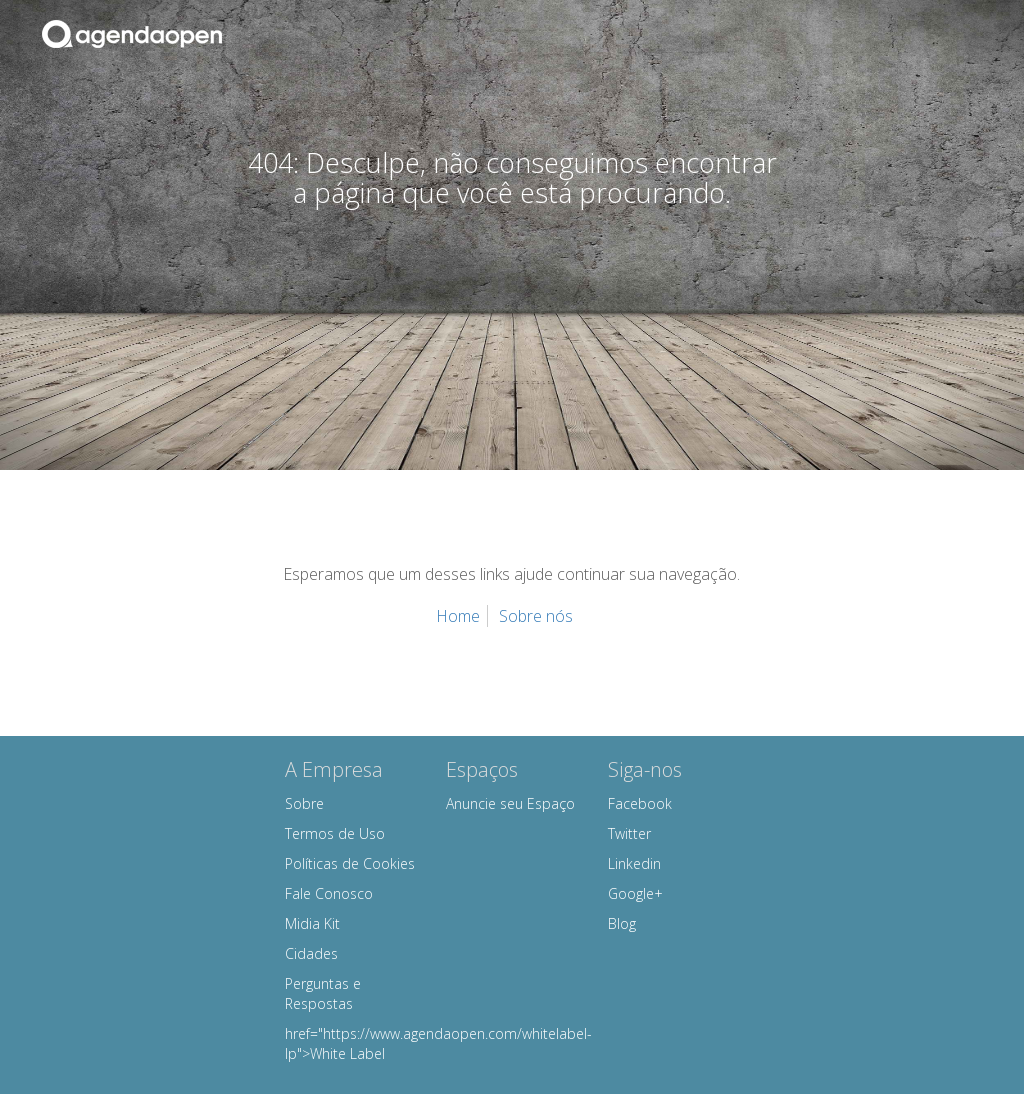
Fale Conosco (329, 893)
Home (458, 616)
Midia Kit (312, 923)
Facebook (640, 803)
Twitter (629, 833)
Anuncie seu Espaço (510, 803)
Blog (622, 923)
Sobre (304, 803)
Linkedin (634, 863)
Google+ (635, 893)
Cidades (311, 953)
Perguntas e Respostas (323, 993)
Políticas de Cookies (350, 863)
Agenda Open (132, 35)
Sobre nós (536, 616)
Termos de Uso (335, 833)
